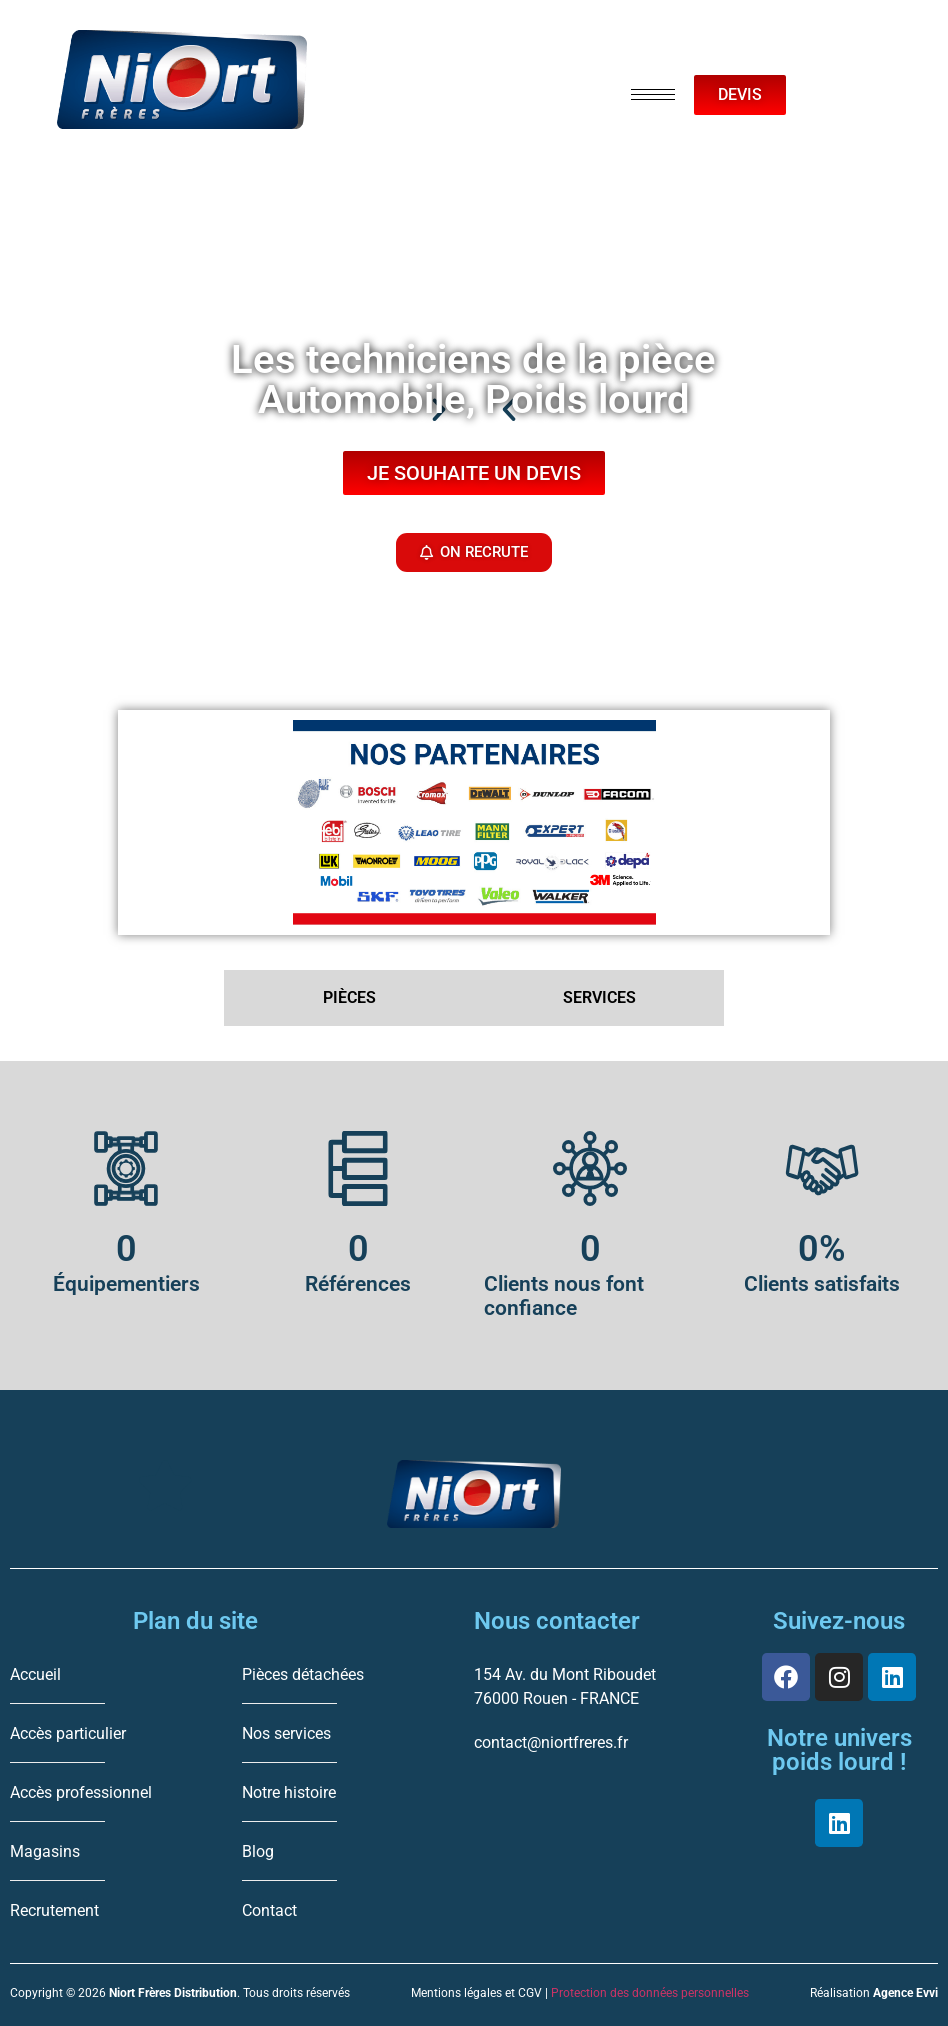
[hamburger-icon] (653, 94)
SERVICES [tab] (599, 997)
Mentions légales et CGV (476, 1993)
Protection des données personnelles (650, 1993)
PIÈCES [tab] (349, 997)
